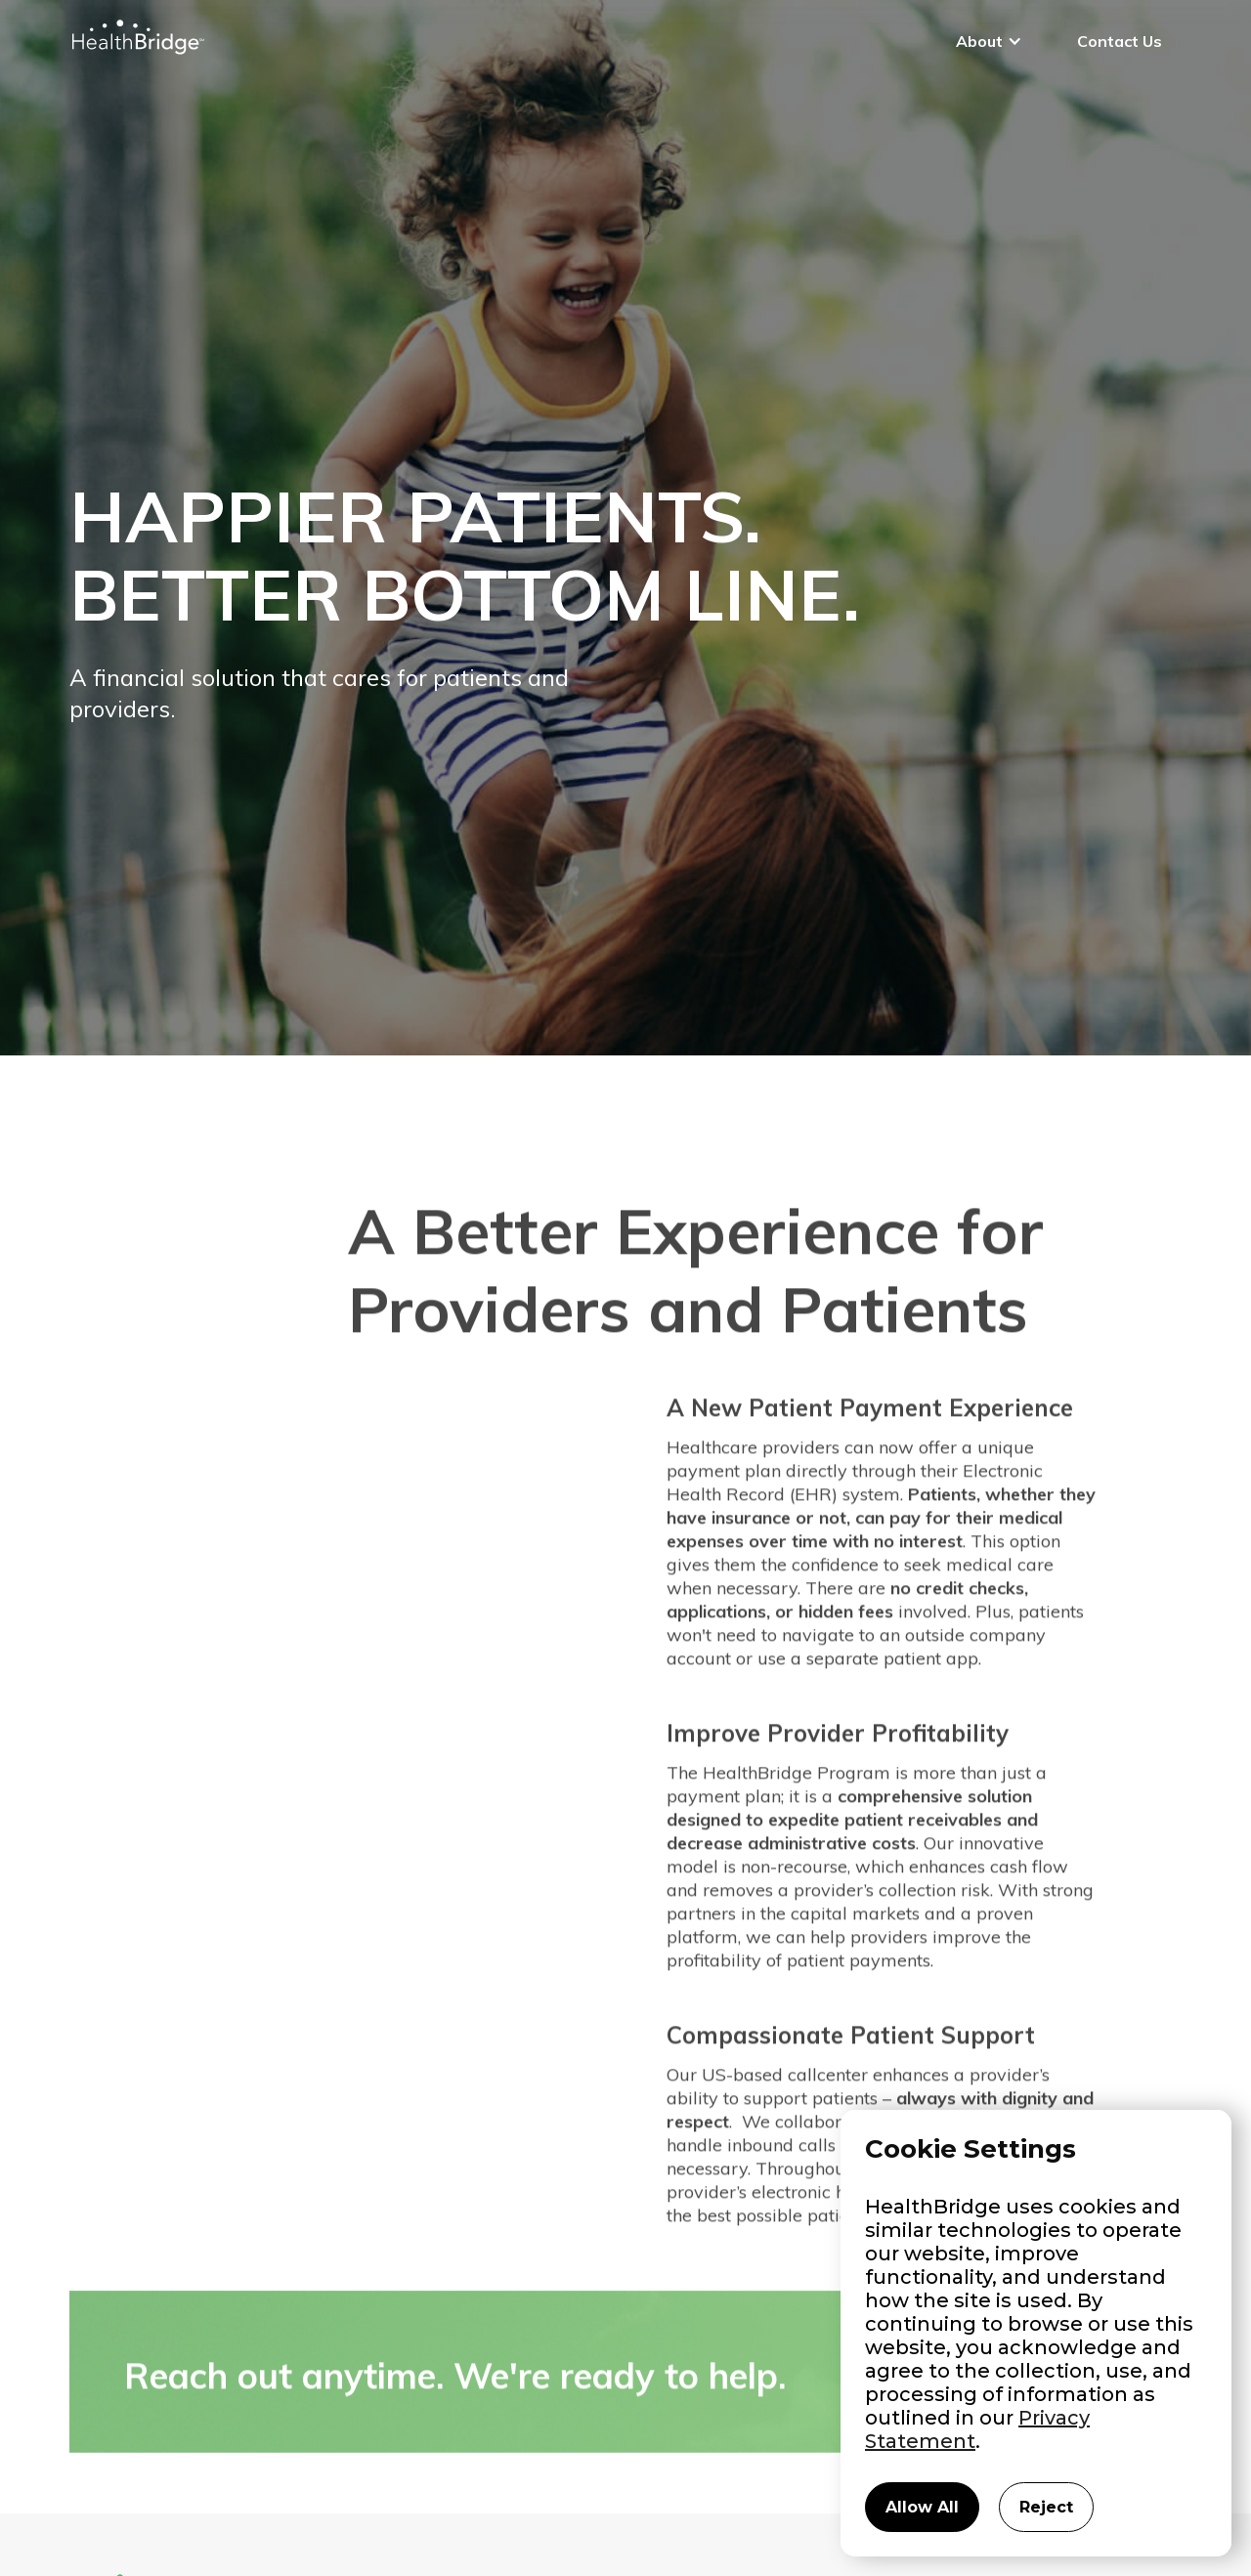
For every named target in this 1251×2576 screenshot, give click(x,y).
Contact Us (1119, 41)
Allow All (922, 2507)
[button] (989, 41)
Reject (1046, 2507)
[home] (136, 37)
